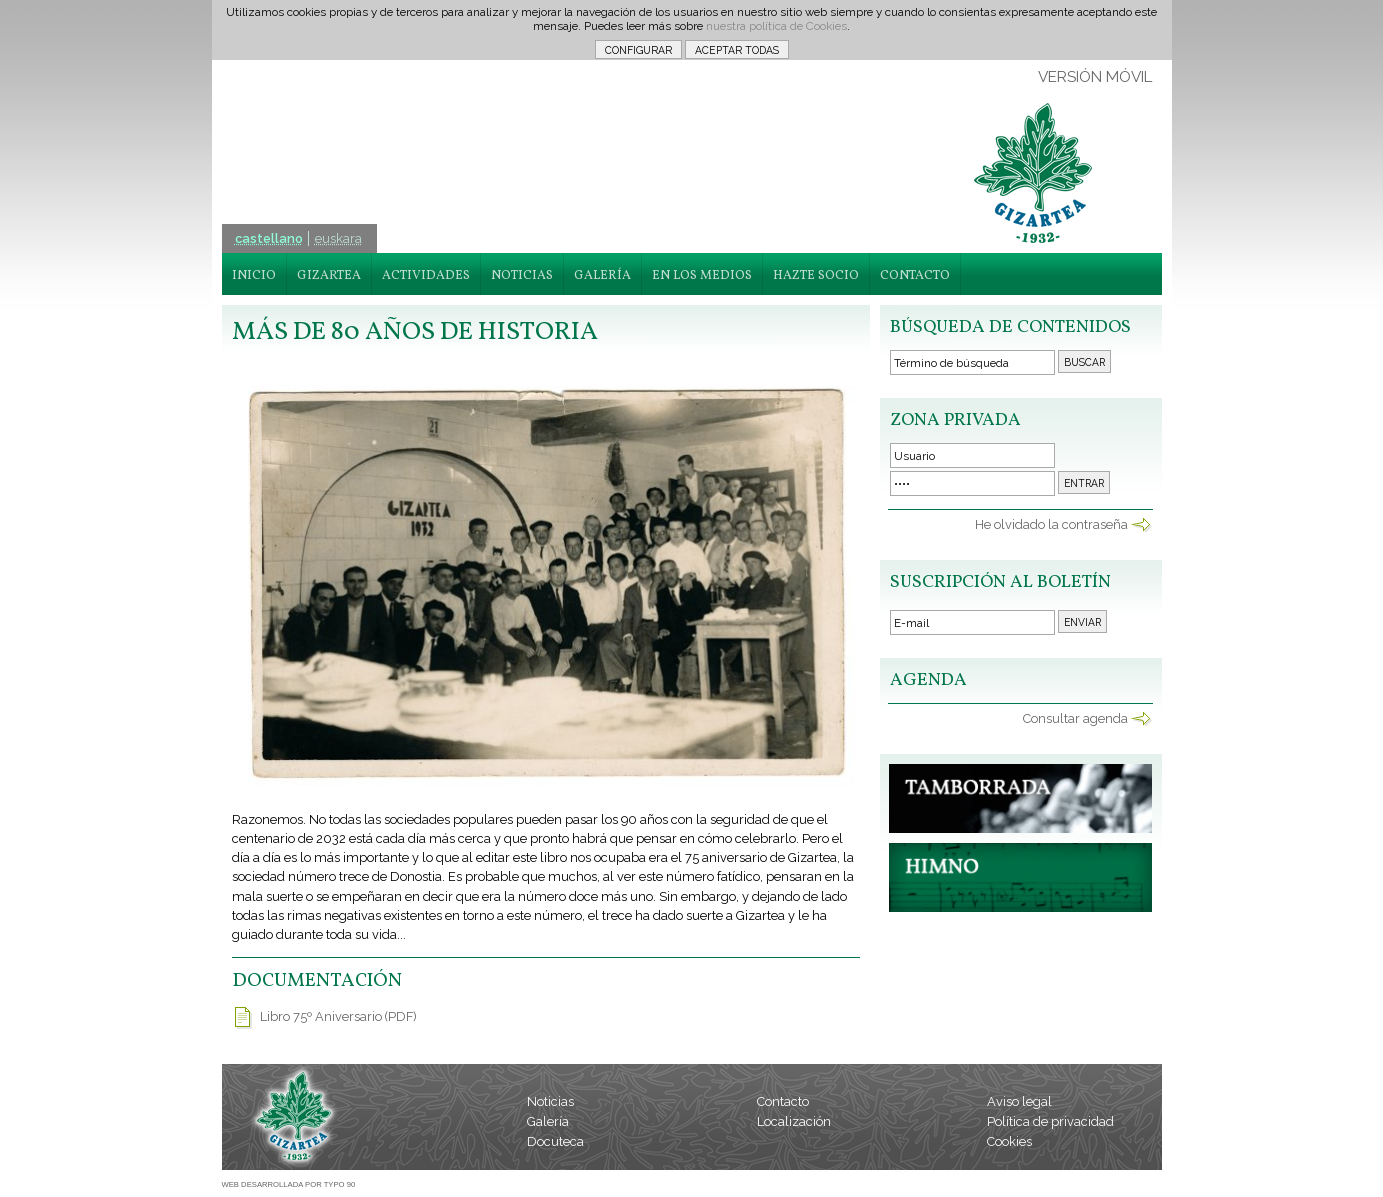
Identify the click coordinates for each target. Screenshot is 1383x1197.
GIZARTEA (329, 276)
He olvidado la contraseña (1051, 524)
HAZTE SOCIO (816, 276)
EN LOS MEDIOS (702, 276)
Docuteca (555, 1141)
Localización (794, 1121)
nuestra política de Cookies (776, 26)
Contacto (783, 1101)
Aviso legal (1019, 1101)
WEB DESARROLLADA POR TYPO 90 (289, 1184)
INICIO (254, 276)
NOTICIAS (522, 276)
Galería (548, 1121)
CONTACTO (915, 276)
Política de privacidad (1050, 1121)
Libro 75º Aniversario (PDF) (338, 1016)
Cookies (1009, 1141)
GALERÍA (602, 276)
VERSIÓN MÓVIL (1095, 77)
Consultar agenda (1075, 718)
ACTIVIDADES (426, 276)
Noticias (550, 1101)
